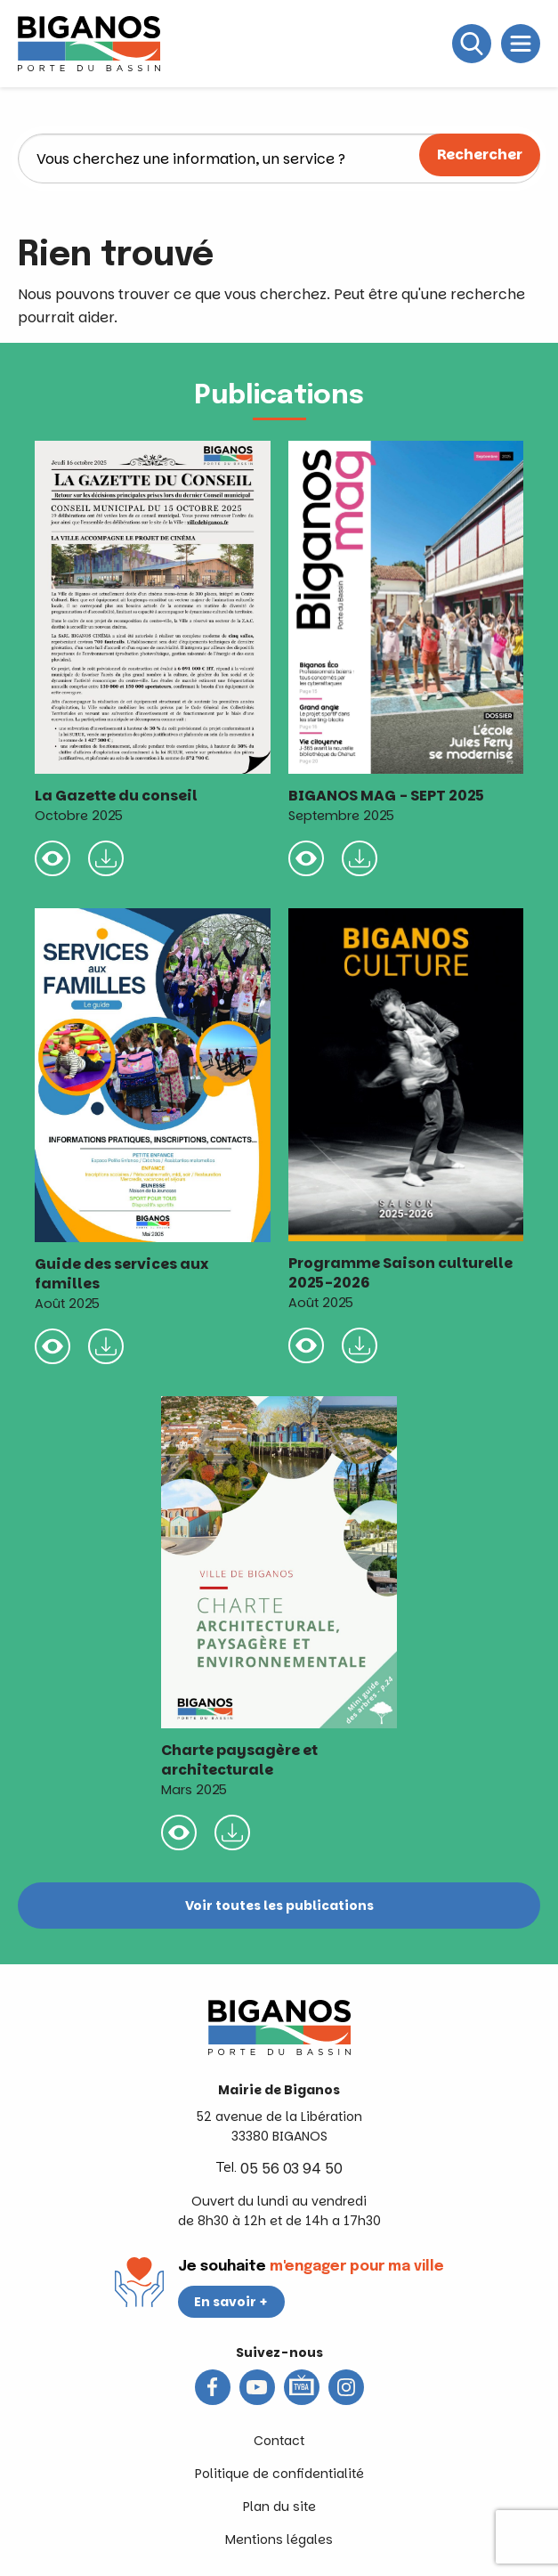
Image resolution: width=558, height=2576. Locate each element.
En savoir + (231, 2302)
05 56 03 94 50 (291, 2168)
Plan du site (279, 2506)
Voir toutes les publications (279, 1905)
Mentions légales (279, 2539)
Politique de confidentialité (279, 2474)
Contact (279, 2441)
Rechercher (479, 154)
